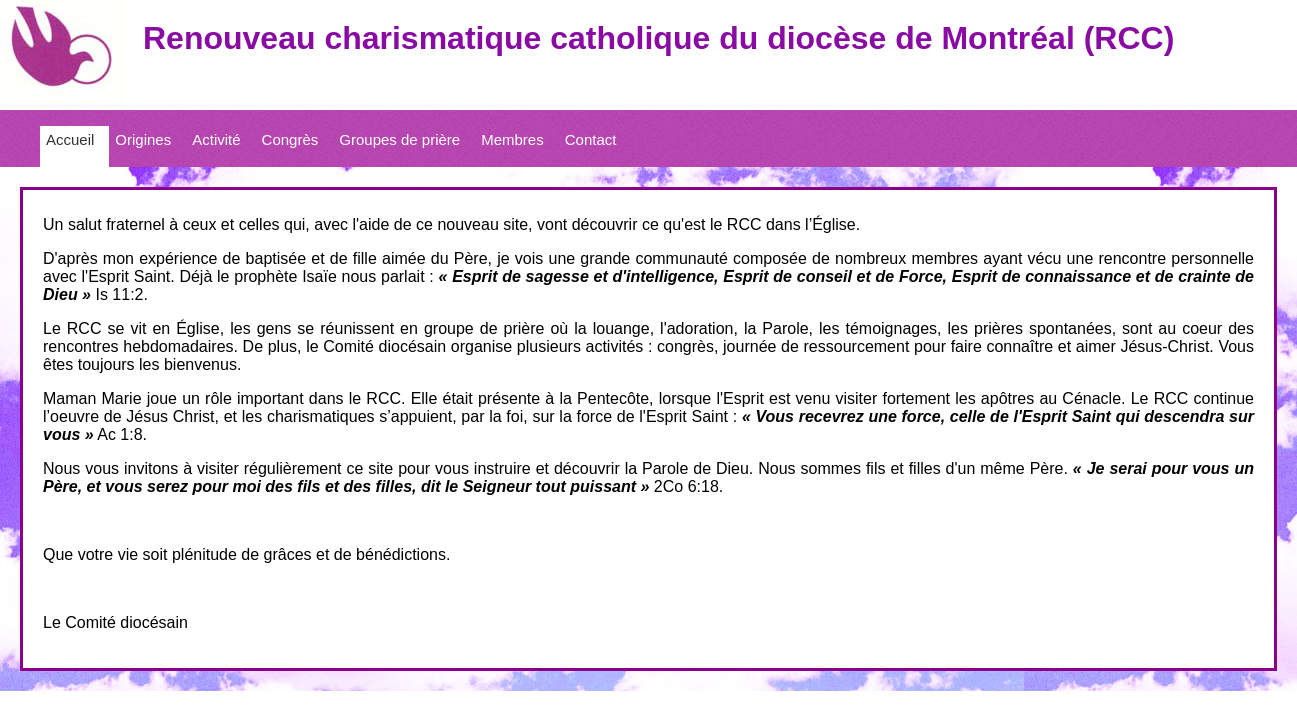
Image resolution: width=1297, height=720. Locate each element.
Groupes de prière (399, 139)
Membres (512, 139)
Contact (591, 139)
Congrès (290, 139)
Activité (216, 139)
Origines (143, 139)
